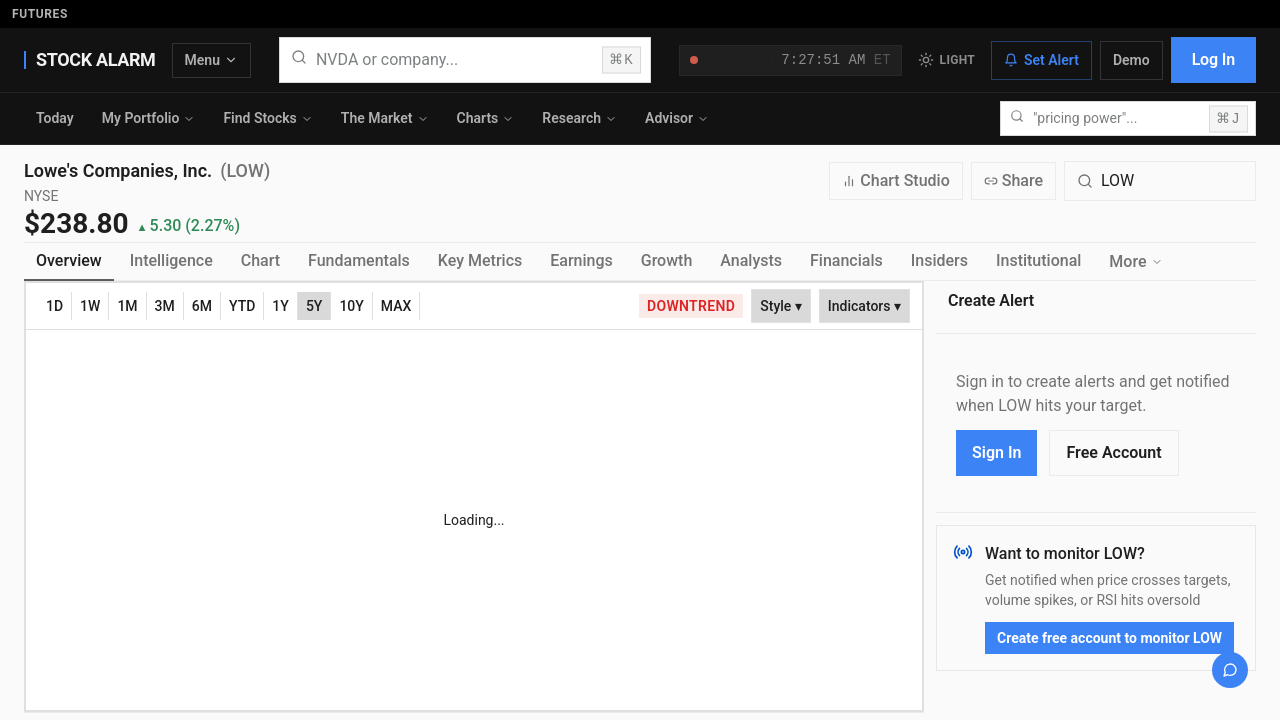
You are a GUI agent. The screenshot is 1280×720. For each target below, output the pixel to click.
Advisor (677, 118)
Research (579, 118)
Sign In (996, 452)
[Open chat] (1230, 670)
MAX (396, 306)
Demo (1131, 60)
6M (202, 306)
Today (55, 118)
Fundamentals (359, 260)
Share (1013, 180)
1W (90, 306)
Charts (486, 118)
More (1135, 261)
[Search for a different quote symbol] (1160, 181)
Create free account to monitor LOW (1109, 638)
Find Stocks (267, 118)
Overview (69, 260)
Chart (260, 260)
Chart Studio (895, 180)
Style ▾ (781, 306)
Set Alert (1041, 60)
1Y (280, 306)
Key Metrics (480, 260)
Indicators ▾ (864, 306)
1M (127, 306)
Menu (211, 60)
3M (165, 306)
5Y (314, 306)
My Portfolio (149, 118)
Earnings (581, 260)
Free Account (1113, 452)
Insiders (939, 260)
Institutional (1038, 260)
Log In (1213, 59)
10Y (351, 306)
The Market (385, 118)
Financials (846, 260)
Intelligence (171, 260)
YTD (242, 306)
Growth (667, 260)
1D (54, 306)
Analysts (751, 260)
